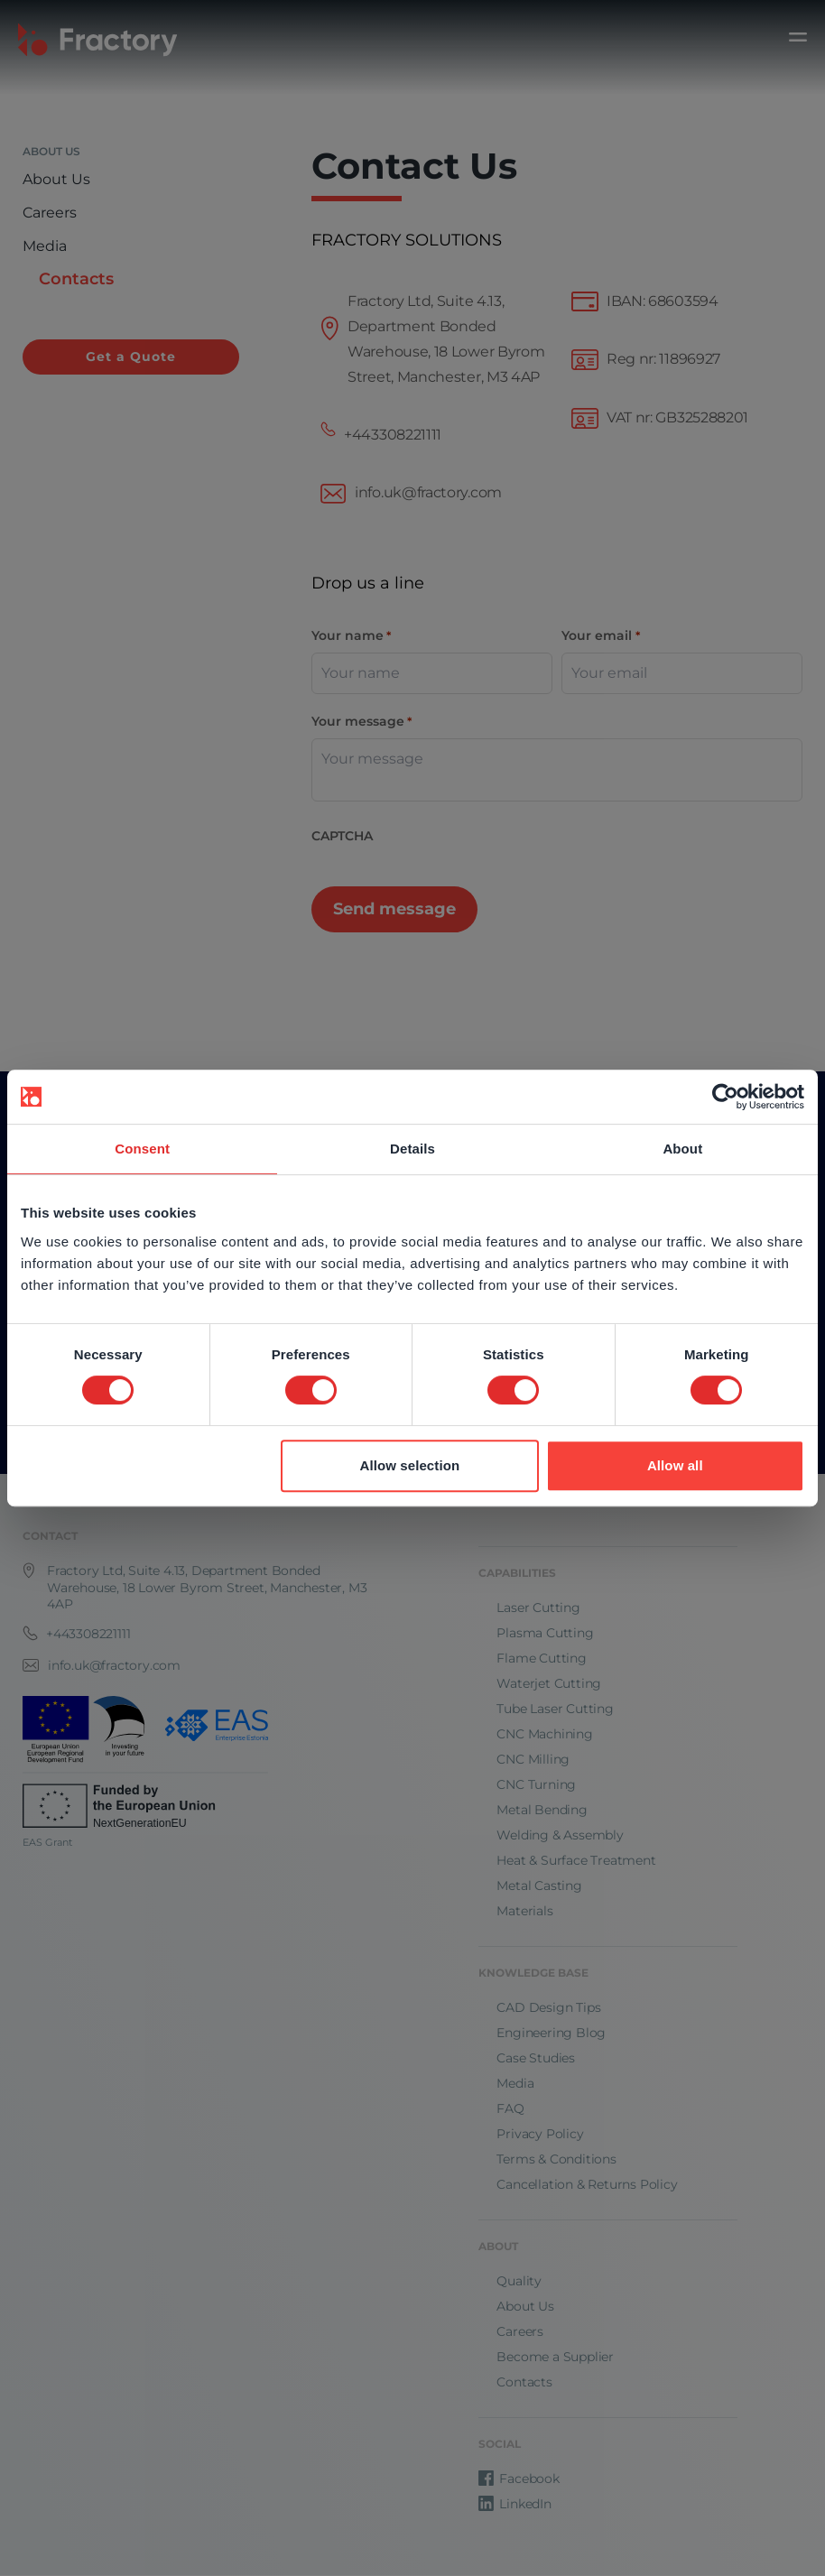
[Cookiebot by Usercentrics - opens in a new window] (725, 1096)
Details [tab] (412, 1148)
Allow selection (409, 1465)
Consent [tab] (142, 1148)
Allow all (675, 1465)
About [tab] (682, 1148)
